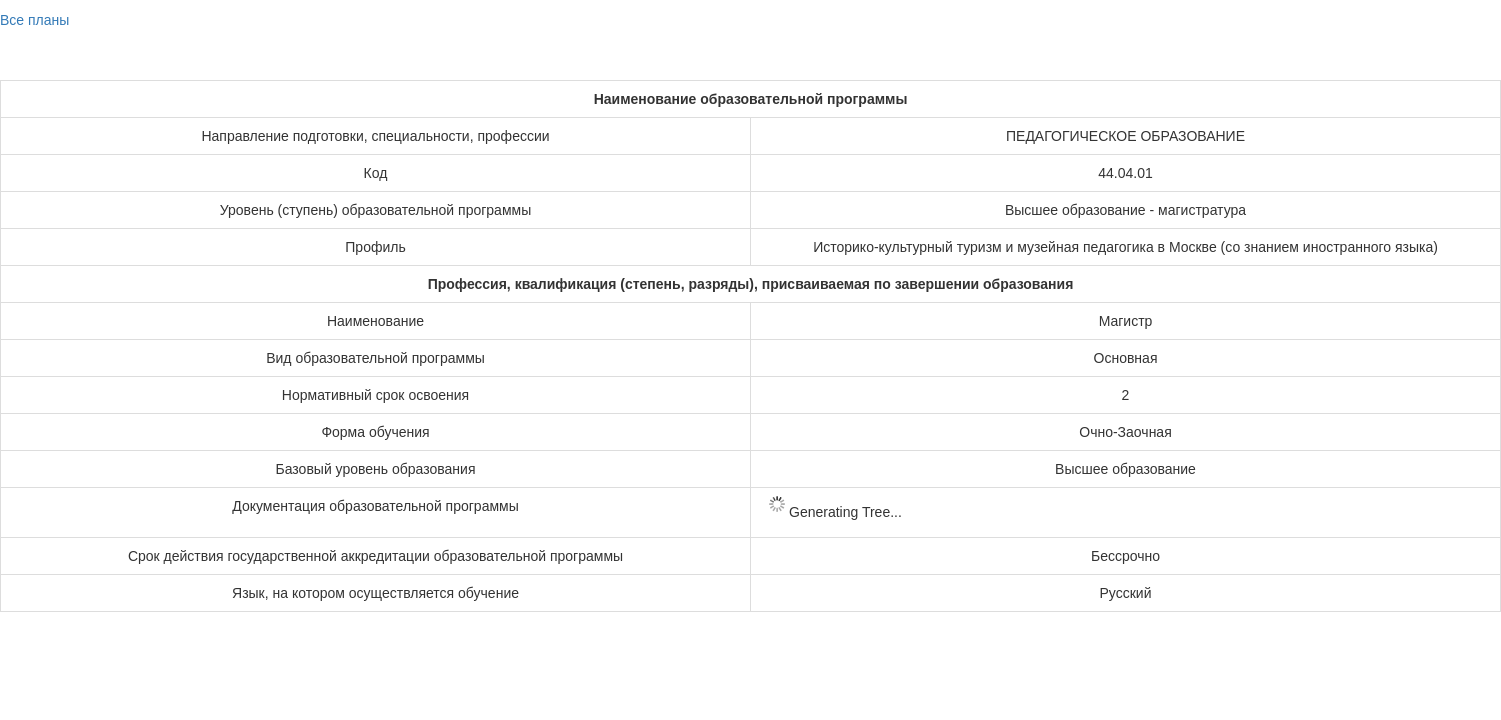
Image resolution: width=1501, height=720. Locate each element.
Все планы (34, 20)
